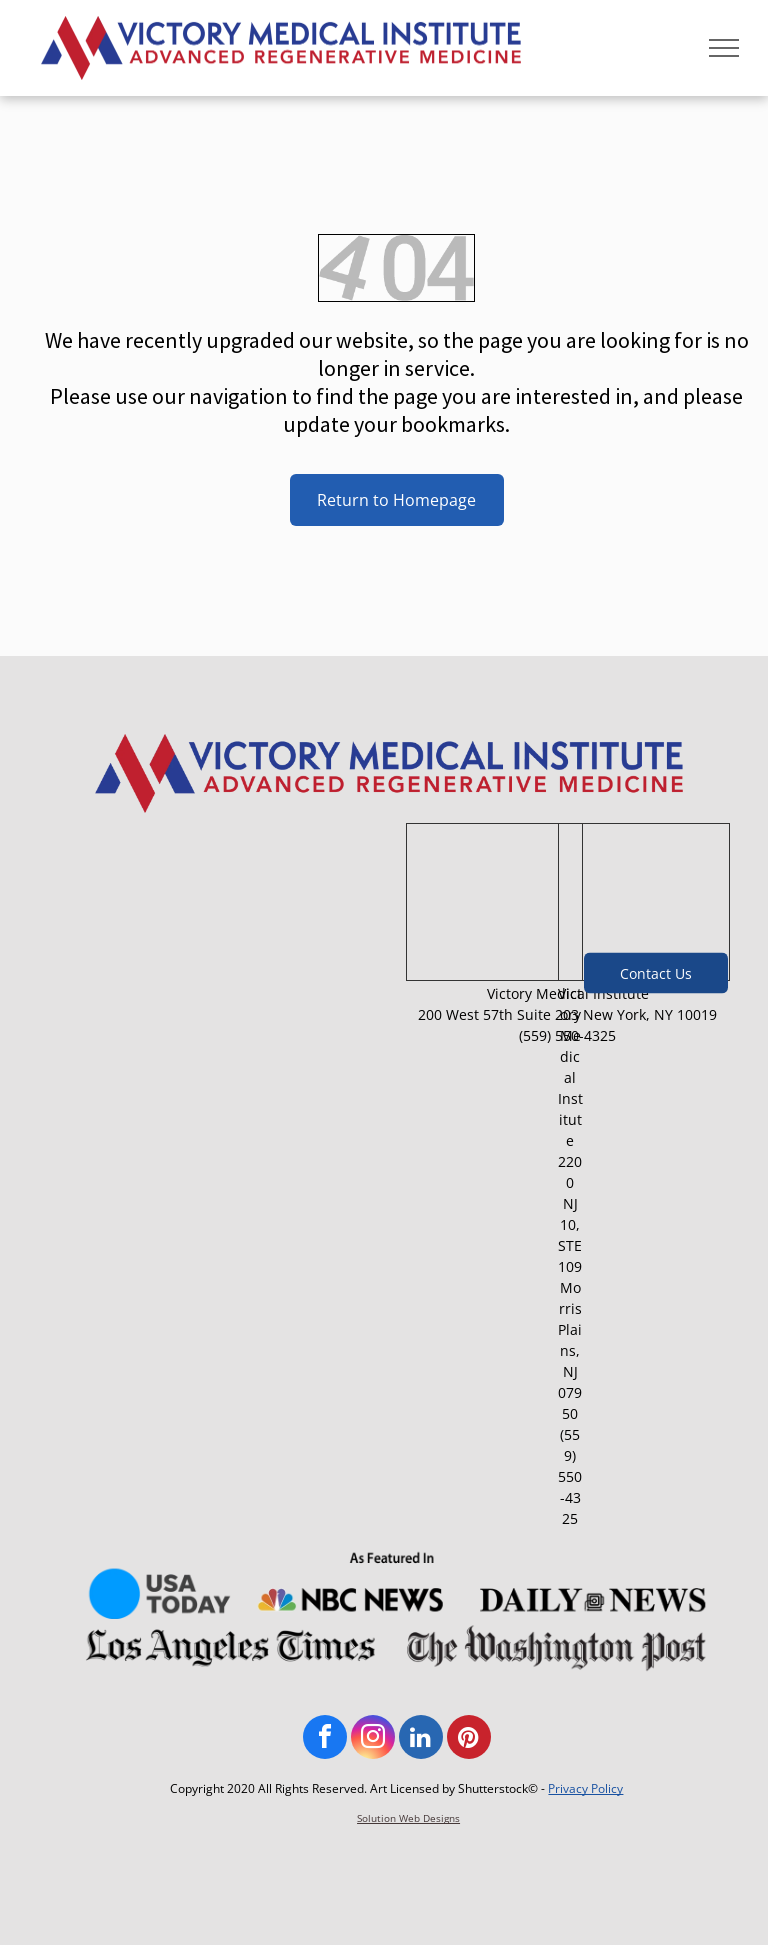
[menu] (724, 48)
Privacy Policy (585, 1788)
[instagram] (373, 1739)
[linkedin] (421, 1739)
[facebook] (325, 1739)
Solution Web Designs (408, 1818)
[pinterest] (469, 1739)
